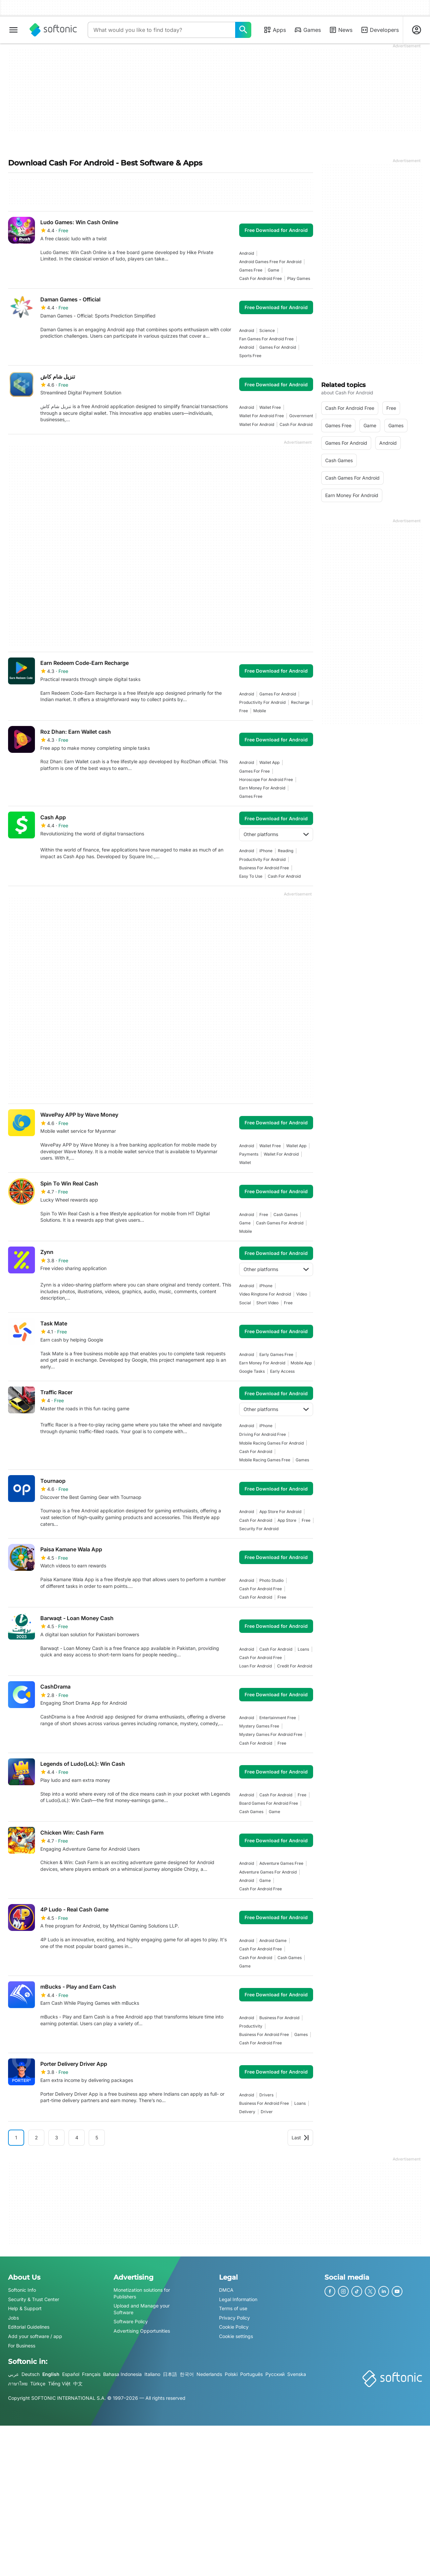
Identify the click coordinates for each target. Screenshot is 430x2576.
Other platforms (276, 834)
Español (70, 2374)
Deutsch (31, 2374)
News (340, 30)
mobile (259, 710)
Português (251, 2374)
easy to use (250, 876)
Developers (379, 30)
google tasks (252, 1371)
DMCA (226, 2290)
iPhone (265, 850)
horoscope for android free (266, 779)
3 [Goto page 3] (56, 2137)
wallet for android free (261, 415)
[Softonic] (53, 29)
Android (246, 253)
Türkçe (37, 2383)
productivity (250, 2026)
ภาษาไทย (18, 2383)
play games (298, 278)
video (301, 1294)
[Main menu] (13, 29)
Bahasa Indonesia (122, 2374)
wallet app (269, 762)
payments (248, 1154)
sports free (250, 355)
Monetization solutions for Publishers (142, 2293)
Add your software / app (35, 2336)
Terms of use (233, 2308)
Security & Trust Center (33, 2299)
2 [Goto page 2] (36, 2137)
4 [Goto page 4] (76, 2137)
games (302, 1459)
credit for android (294, 1665)
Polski (231, 2374)
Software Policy (131, 2322)
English (50, 2374)
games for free (254, 771)
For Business (21, 2345)
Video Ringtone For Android (265, 1294)
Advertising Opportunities (142, 2331)
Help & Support (25, 2308)
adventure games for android (268, 1872)
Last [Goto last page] (300, 2137)
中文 (78, 2383)
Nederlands (209, 2374)
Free (243, 710)
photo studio (271, 1580)
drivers (266, 2094)
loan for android (255, 1665)
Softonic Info (22, 2290)
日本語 (170, 2374)
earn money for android (262, 787)
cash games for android (279, 1222)
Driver (267, 2111)
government (301, 415)
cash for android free (260, 278)
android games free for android (270, 261)
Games (307, 30)
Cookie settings (236, 2336)
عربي (13, 2374)
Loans (303, 1649)
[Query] (161, 30)
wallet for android (256, 424)
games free (250, 270)
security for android (258, 1528)
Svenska (296, 2374)
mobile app (301, 1362)
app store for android (280, 1511)
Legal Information (238, 2299)
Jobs (13, 2318)
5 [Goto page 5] (96, 2137)
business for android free (264, 867)
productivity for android (262, 702)
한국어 (187, 2374)
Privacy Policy (234, 2318)
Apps (274, 30)
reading (285, 850)
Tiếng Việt (59, 2383)
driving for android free (262, 1434)
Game (273, 270)
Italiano (152, 2374)
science (267, 330)
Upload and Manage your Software (142, 2309)
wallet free (270, 407)
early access (282, 1371)
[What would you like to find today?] (243, 30)
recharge (300, 702)
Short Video (267, 1302)
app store (286, 1520)
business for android (279, 2017)
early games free (276, 1354)
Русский (275, 2374)
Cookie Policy (234, 2327)
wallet (245, 1162)
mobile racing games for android (271, 1443)
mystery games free (259, 1726)
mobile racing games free (264, 1459)
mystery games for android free (270, 1734)
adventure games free (281, 1863)
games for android (277, 347)
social (245, 1302)
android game (273, 1940)
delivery (247, 2111)
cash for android (296, 424)
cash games (285, 1214)
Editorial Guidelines (28, 2327)
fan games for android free (266, 338)
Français (91, 2374)
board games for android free (268, 1803)
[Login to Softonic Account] (416, 29)
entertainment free (277, 1717)
